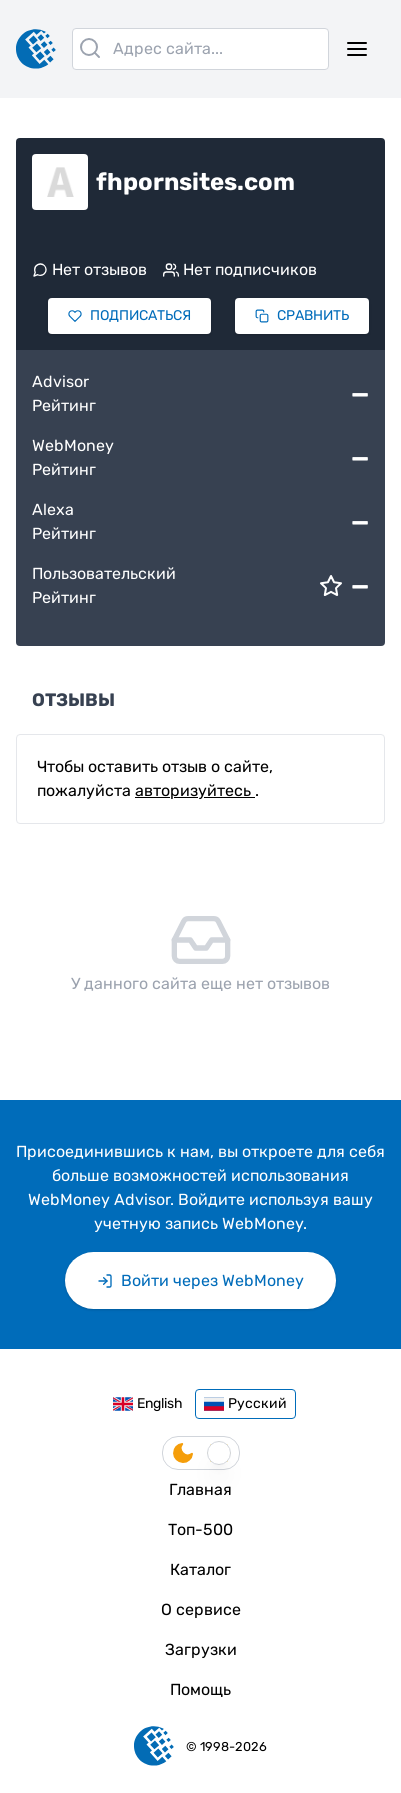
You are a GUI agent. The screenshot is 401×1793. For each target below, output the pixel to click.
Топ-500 (200, 1529)
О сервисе (201, 1609)
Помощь (200, 1689)
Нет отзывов (89, 269)
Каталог (200, 1569)
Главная (200, 1489)
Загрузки (201, 1649)
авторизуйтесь (195, 790)
